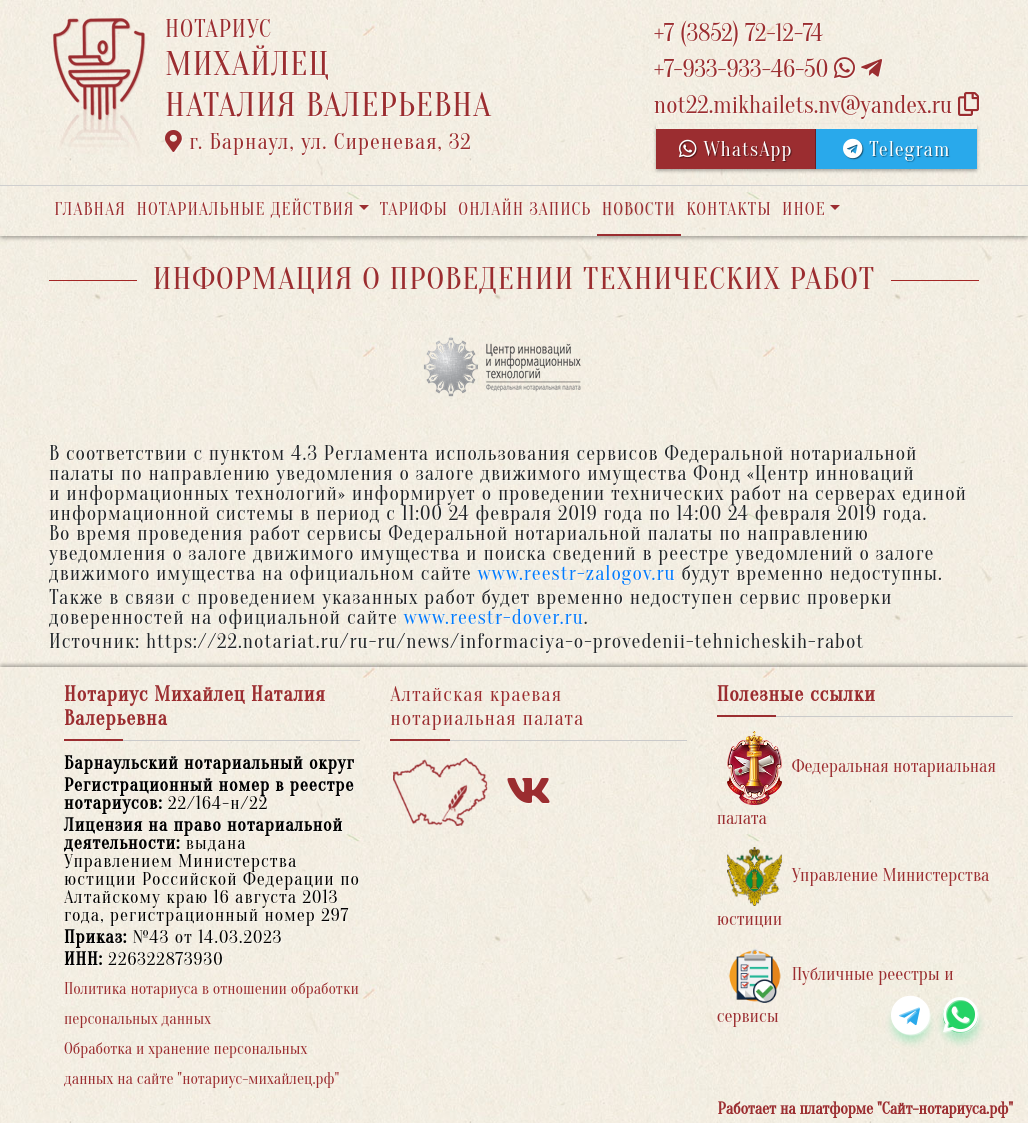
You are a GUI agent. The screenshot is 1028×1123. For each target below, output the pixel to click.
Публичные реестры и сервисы (835, 987)
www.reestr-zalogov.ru (577, 573)
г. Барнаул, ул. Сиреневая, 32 (318, 142)
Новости (639, 209)
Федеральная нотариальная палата (856, 779)
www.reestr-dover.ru (494, 617)
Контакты (728, 209)
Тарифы (414, 209)
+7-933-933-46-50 (768, 69)
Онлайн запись (524, 209)
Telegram (896, 149)
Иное (804, 209)
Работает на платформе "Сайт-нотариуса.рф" (865, 1109)
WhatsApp (736, 149)
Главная (90, 209)
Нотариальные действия (245, 209)
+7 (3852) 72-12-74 (738, 33)
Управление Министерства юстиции (853, 888)
